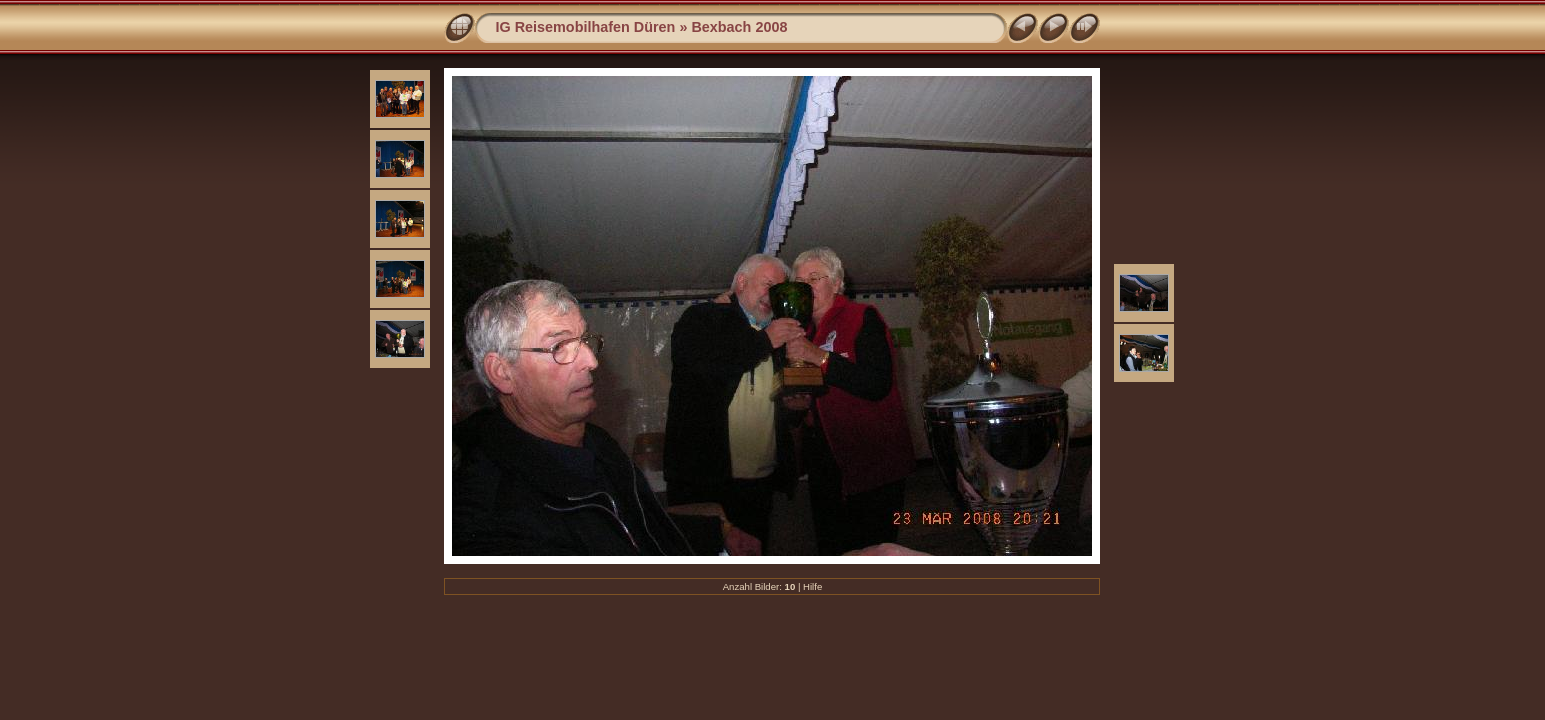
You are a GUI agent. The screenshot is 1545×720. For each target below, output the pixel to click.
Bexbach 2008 (739, 27)
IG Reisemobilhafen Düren (585, 27)
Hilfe (812, 586)
